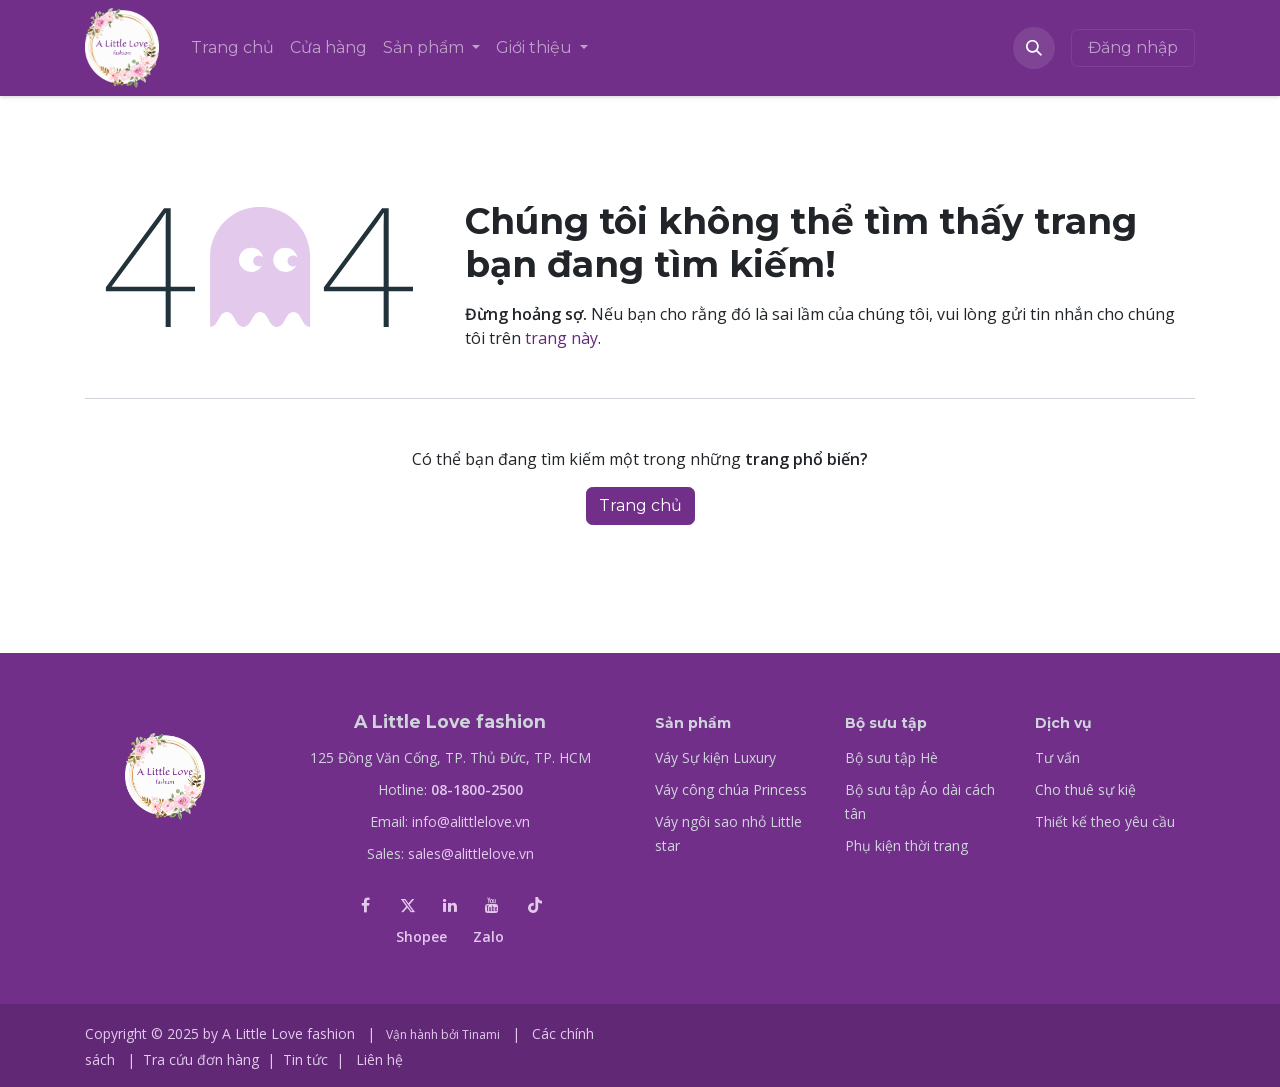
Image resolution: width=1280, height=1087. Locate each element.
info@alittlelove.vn (471, 821)
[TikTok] (535, 905)
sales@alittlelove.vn (471, 853)
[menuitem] (232, 48)
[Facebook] (365, 905)
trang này (561, 338)
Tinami (481, 1034)
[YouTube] (492, 905)
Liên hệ (379, 1059)
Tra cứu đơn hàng (201, 1059)
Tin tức (305, 1059)
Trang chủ (640, 505)
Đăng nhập (1133, 47)
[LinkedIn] (450, 905)
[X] (408, 905)
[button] (1034, 48)
